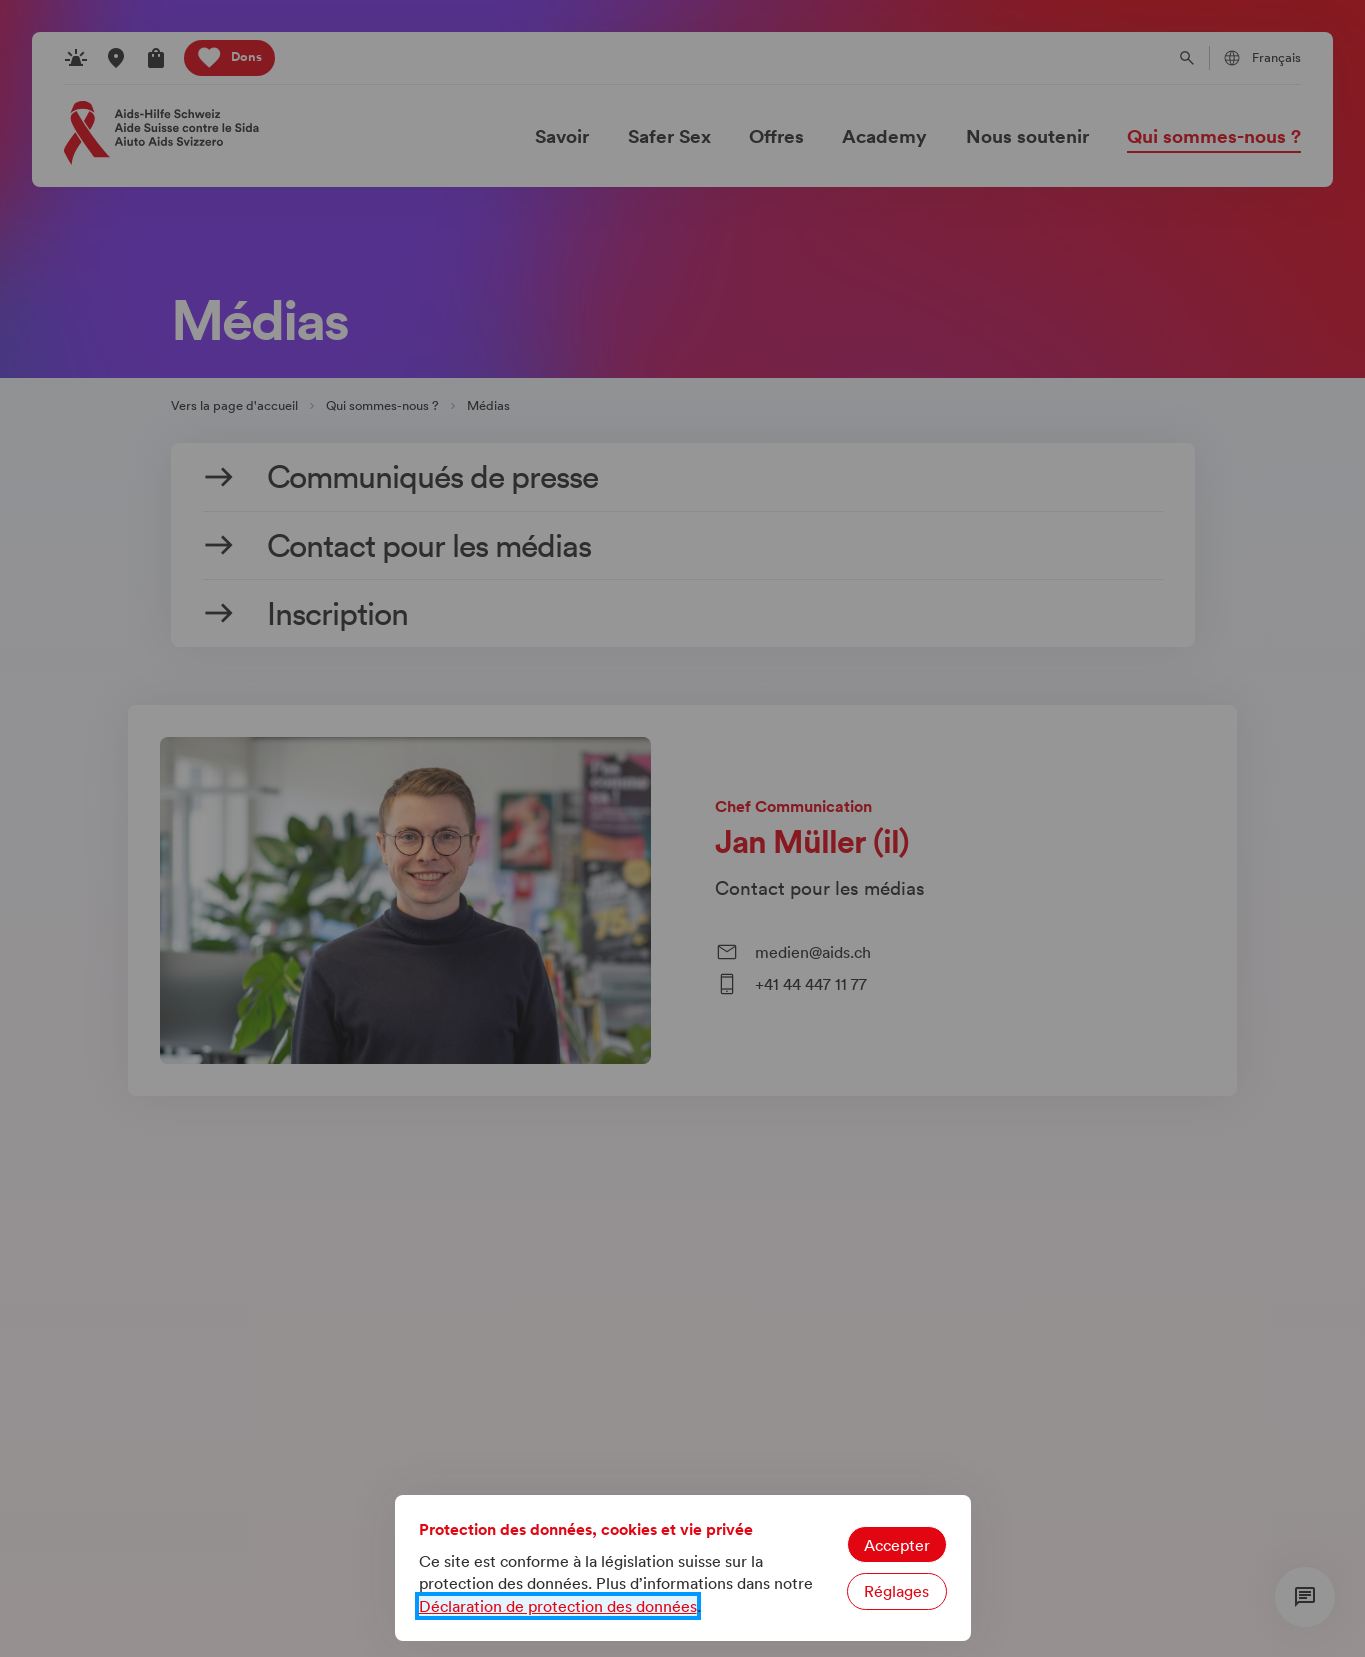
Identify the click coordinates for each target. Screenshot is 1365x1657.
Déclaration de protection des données (558, 1606)
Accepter (897, 1545)
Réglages (896, 1591)
